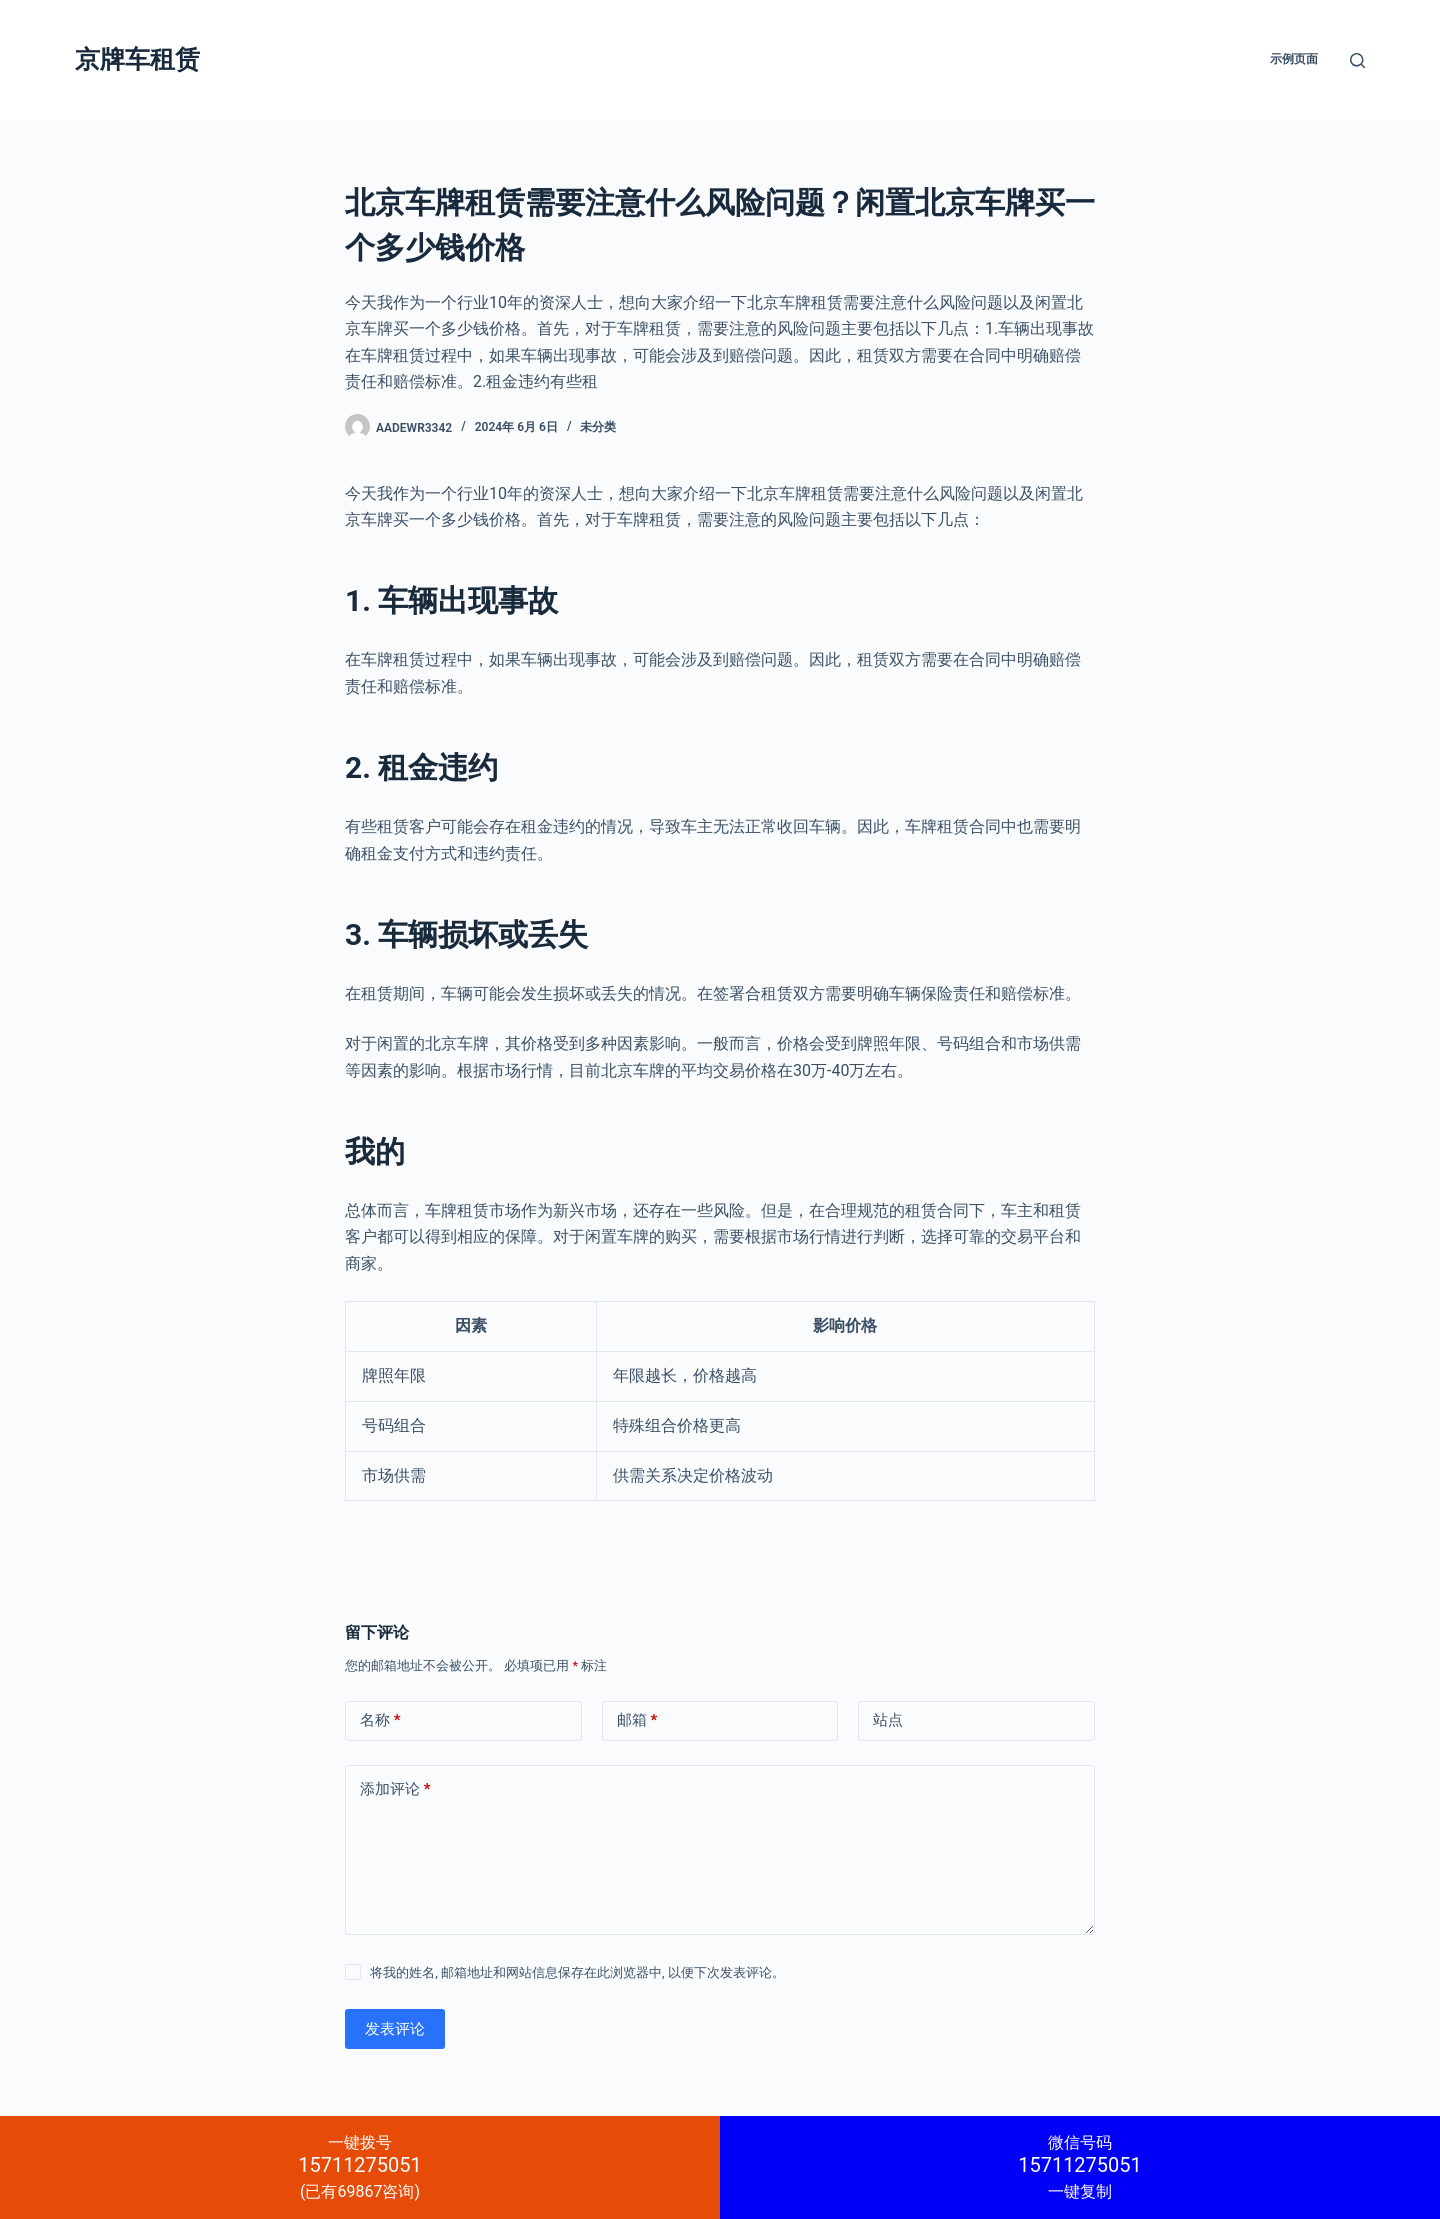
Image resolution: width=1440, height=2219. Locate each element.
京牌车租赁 (137, 59)
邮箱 (637, 1720)
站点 (888, 1720)
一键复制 (1080, 2167)
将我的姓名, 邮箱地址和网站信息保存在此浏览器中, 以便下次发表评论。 (577, 1972)
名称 (380, 1720)
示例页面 (1294, 59)
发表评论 (395, 2029)
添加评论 (395, 1789)
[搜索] (1357, 60)
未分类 (598, 427)
